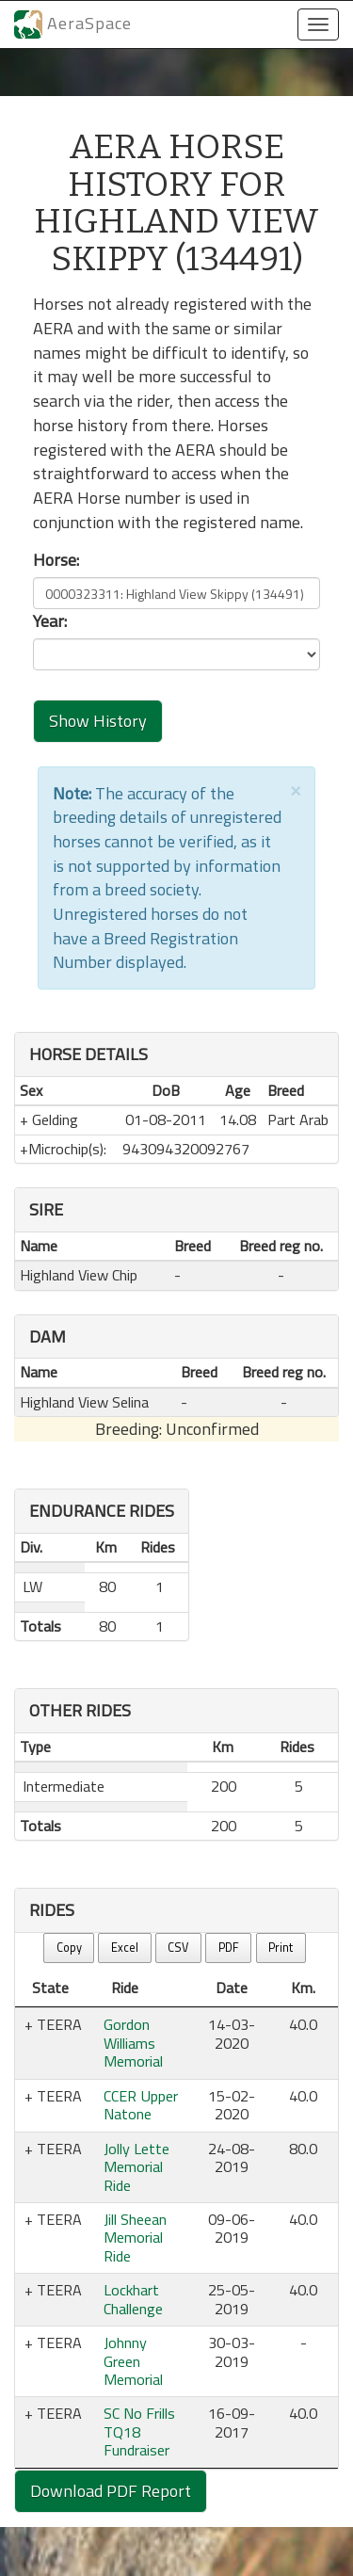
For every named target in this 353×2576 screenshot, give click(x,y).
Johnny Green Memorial (133, 2361)
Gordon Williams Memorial (133, 2042)
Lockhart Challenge (133, 2298)
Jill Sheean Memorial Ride (135, 2237)
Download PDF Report (110, 2491)
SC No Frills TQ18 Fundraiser (139, 2431)
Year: (50, 621)
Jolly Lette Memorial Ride (136, 2167)
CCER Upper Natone (141, 2105)
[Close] (295, 789)
